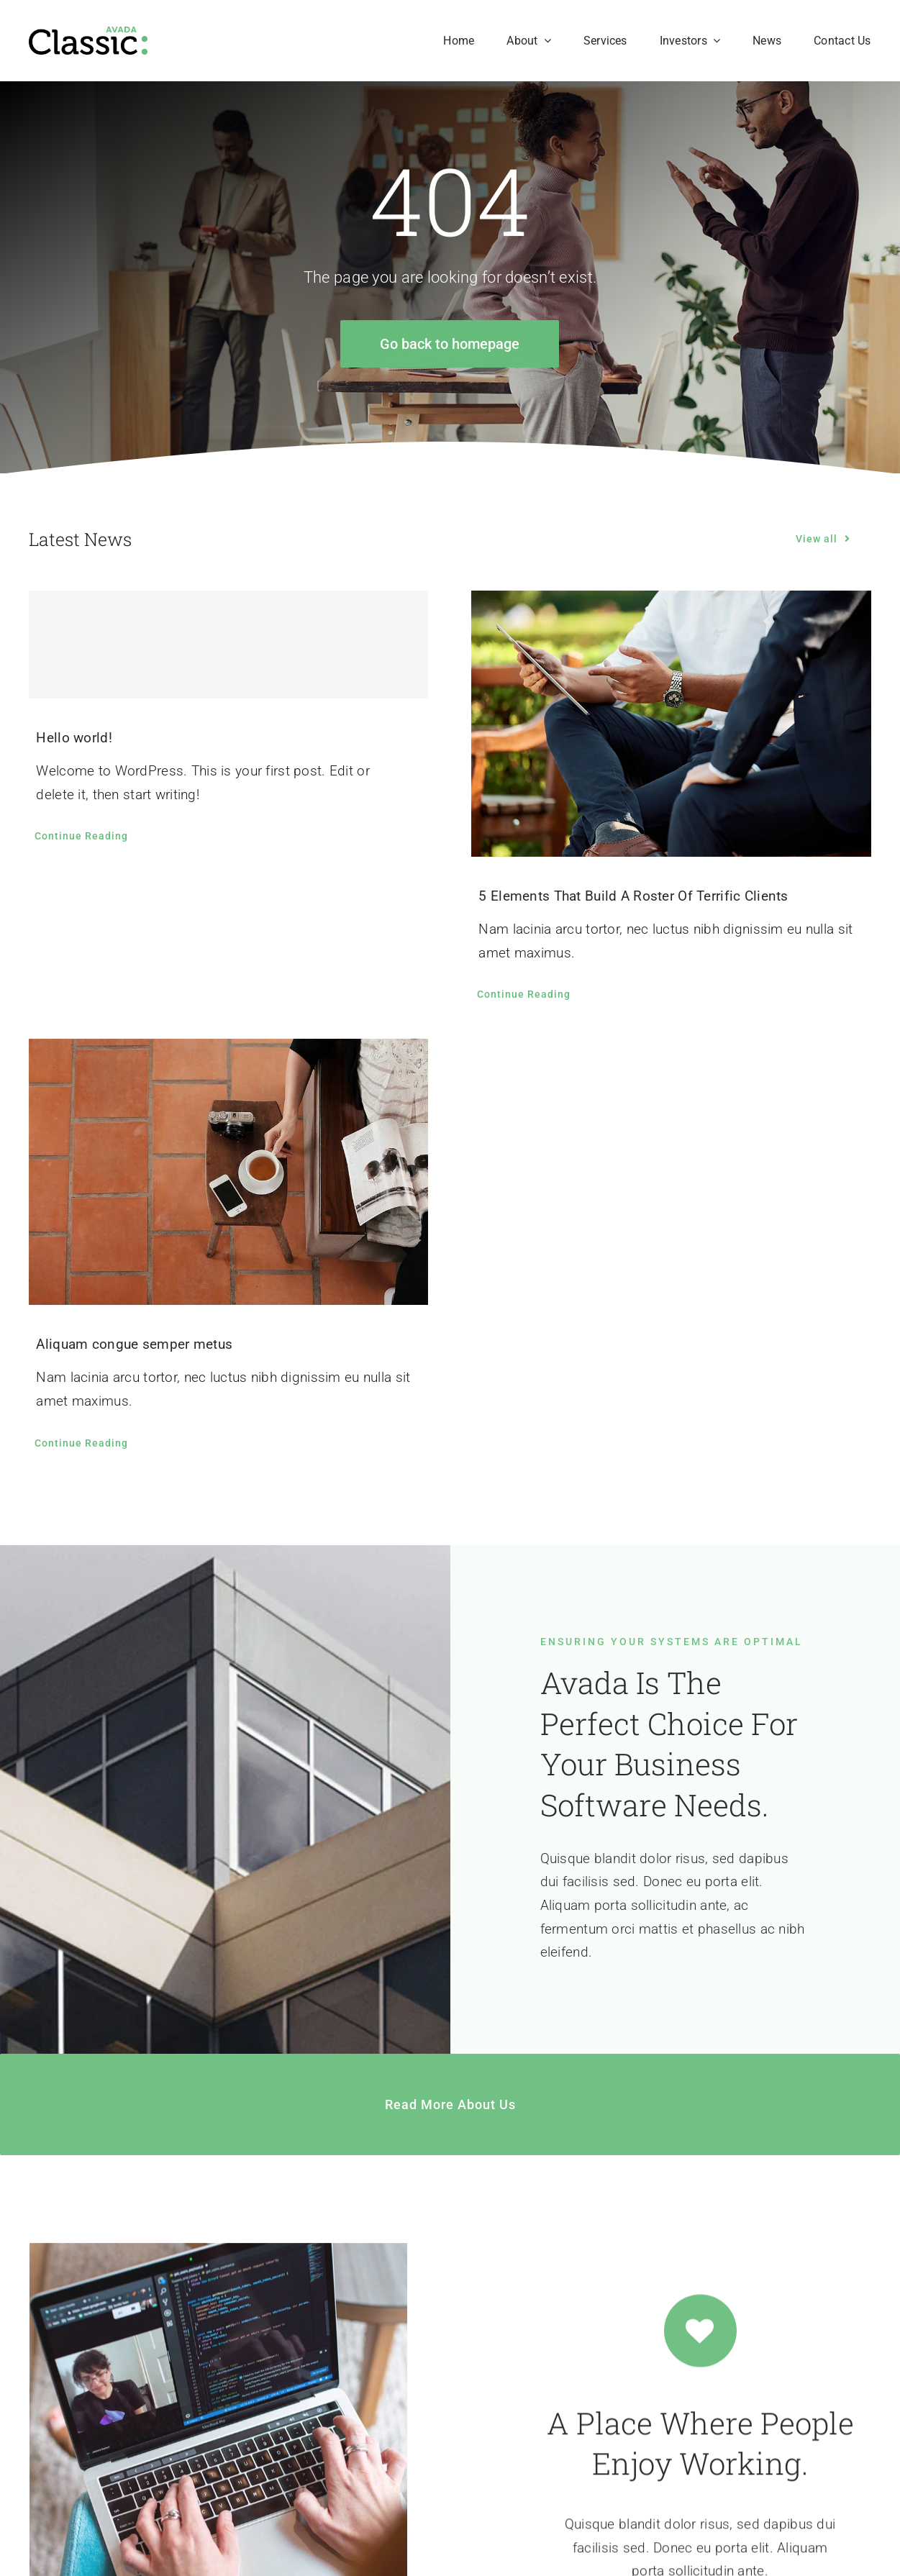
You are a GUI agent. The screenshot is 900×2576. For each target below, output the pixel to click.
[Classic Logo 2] (88, 33)
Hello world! (74, 737)
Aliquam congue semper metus (134, 1344)
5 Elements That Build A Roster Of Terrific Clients (633, 896)
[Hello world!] (228, 644)
